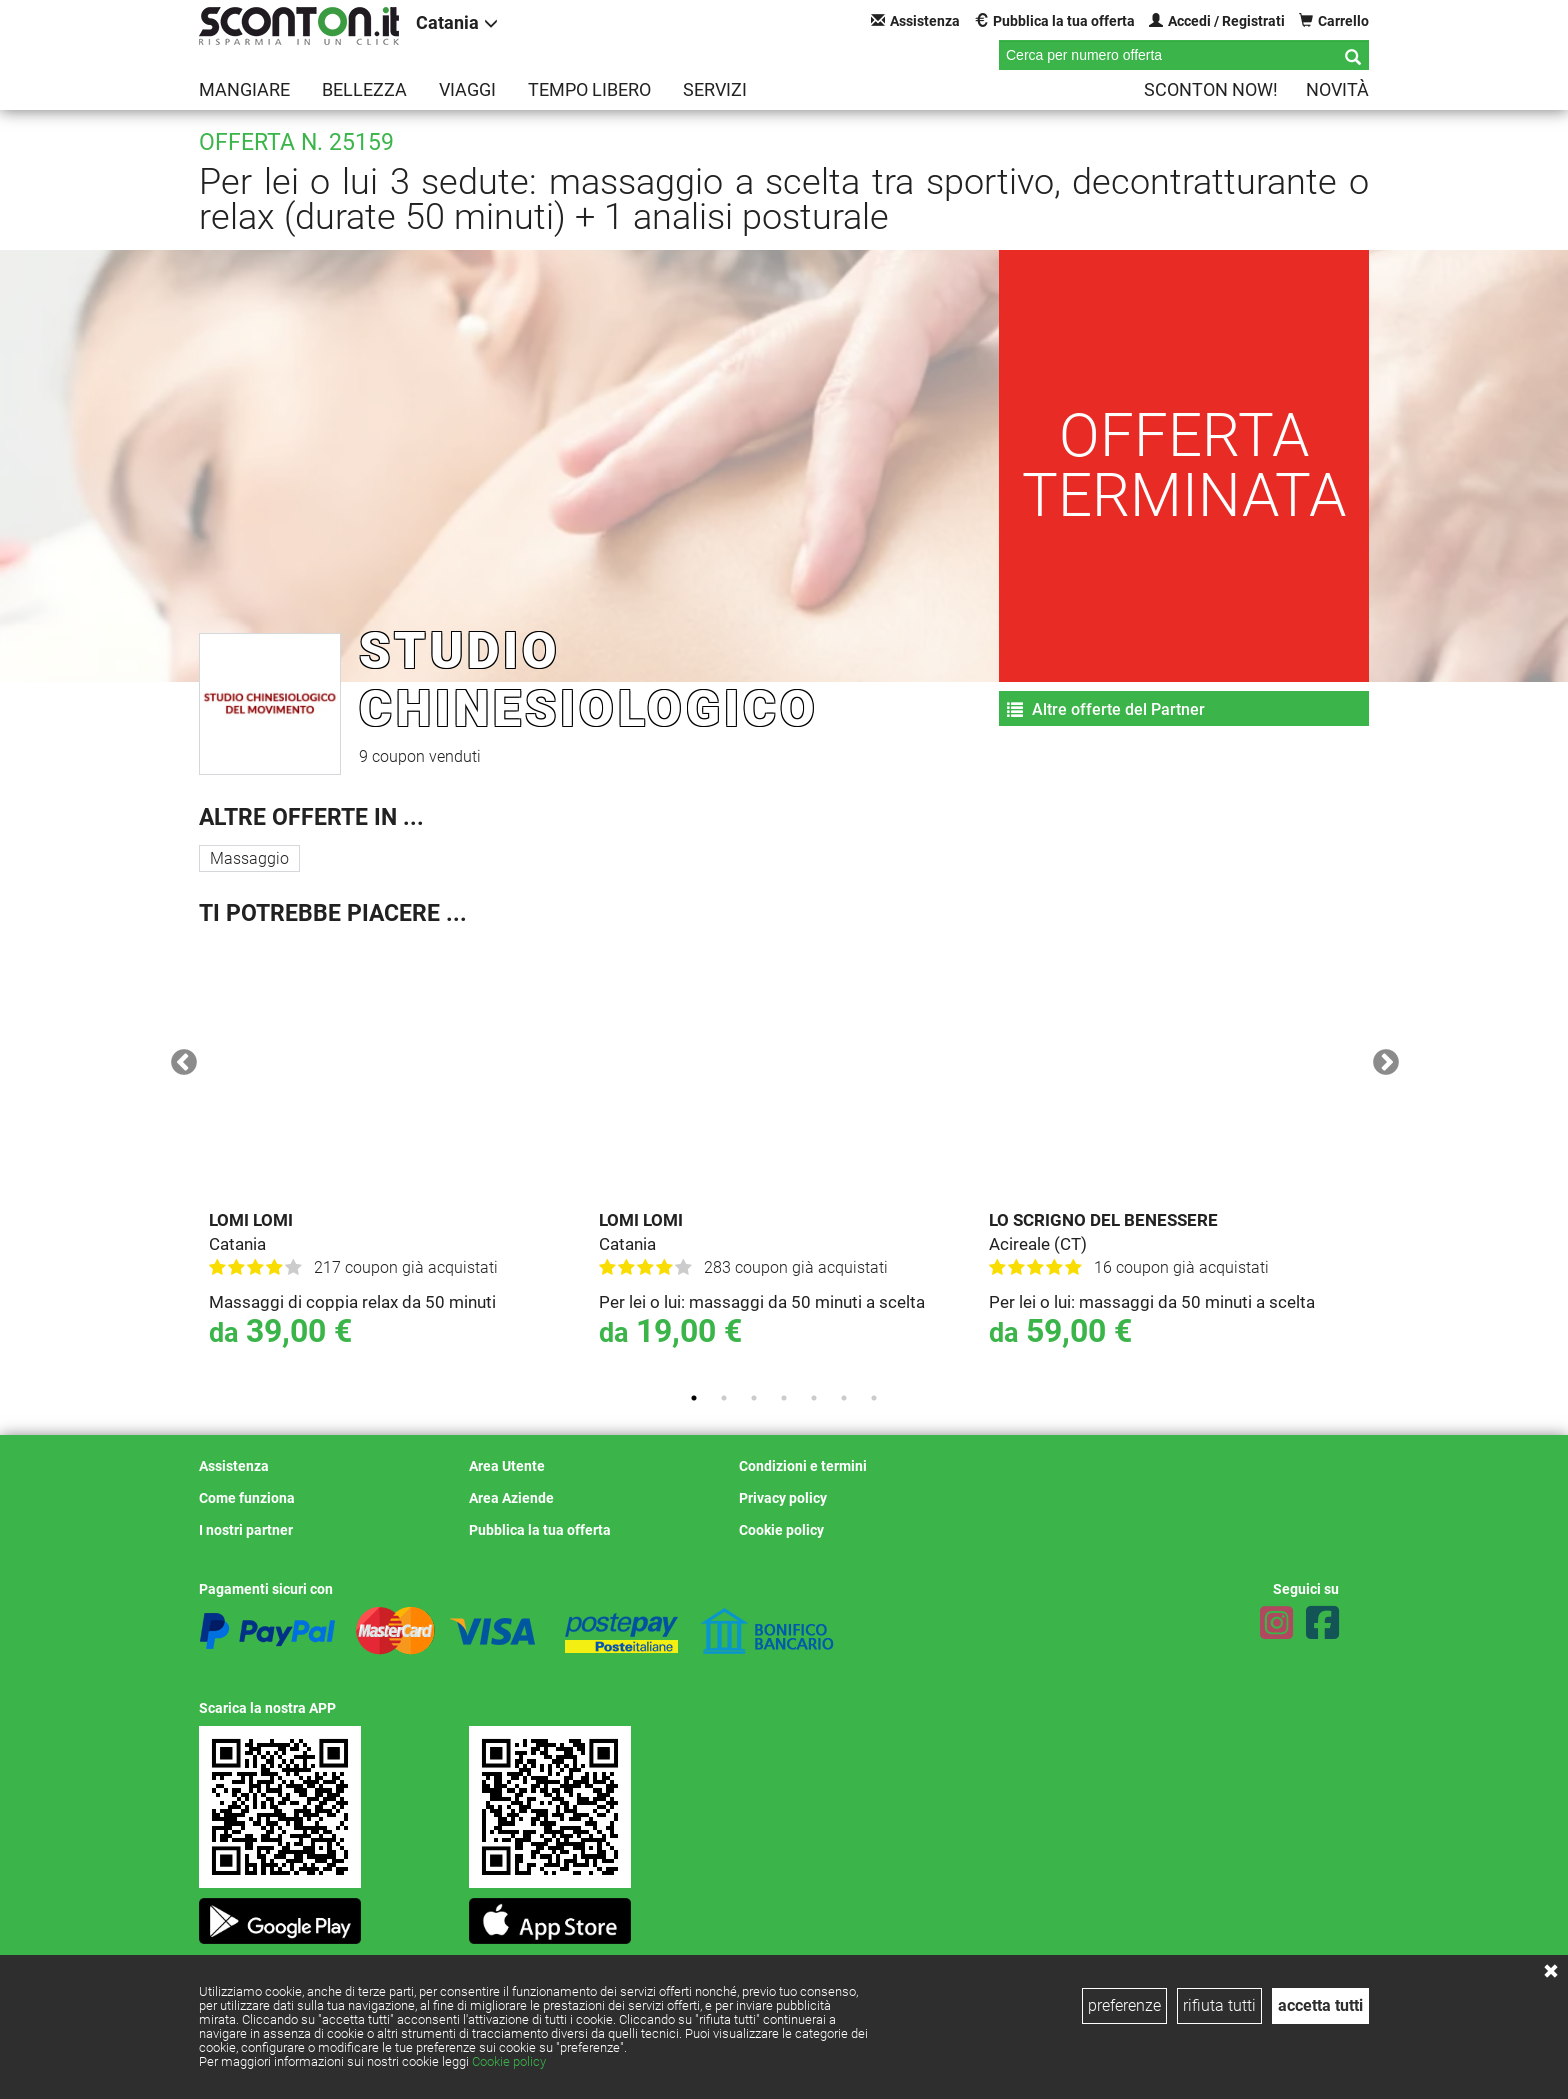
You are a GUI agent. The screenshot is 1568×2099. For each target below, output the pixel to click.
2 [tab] (724, 1398)
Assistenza (915, 20)
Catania (457, 22)
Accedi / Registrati (1217, 20)
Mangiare (244, 89)
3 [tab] (754, 1398)
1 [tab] (694, 1398)
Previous (179, 1058)
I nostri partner (246, 1530)
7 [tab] (874, 1398)
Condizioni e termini (803, 1466)
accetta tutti (1320, 2005)
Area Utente (507, 1466)
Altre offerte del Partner (1106, 709)
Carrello (1334, 20)
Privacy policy (783, 1498)
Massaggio (249, 858)
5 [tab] (814, 1398)
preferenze (1124, 2005)
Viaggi (467, 89)
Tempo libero (589, 89)
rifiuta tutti (1219, 2005)
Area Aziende (511, 1498)
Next (1381, 1058)
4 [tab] (784, 1398)
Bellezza (364, 89)
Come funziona (247, 1498)
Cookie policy (509, 2061)
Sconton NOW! (1211, 89)
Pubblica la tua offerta (1054, 20)
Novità (1337, 89)
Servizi (715, 89)
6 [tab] (844, 1398)
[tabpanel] (394, 1158)
